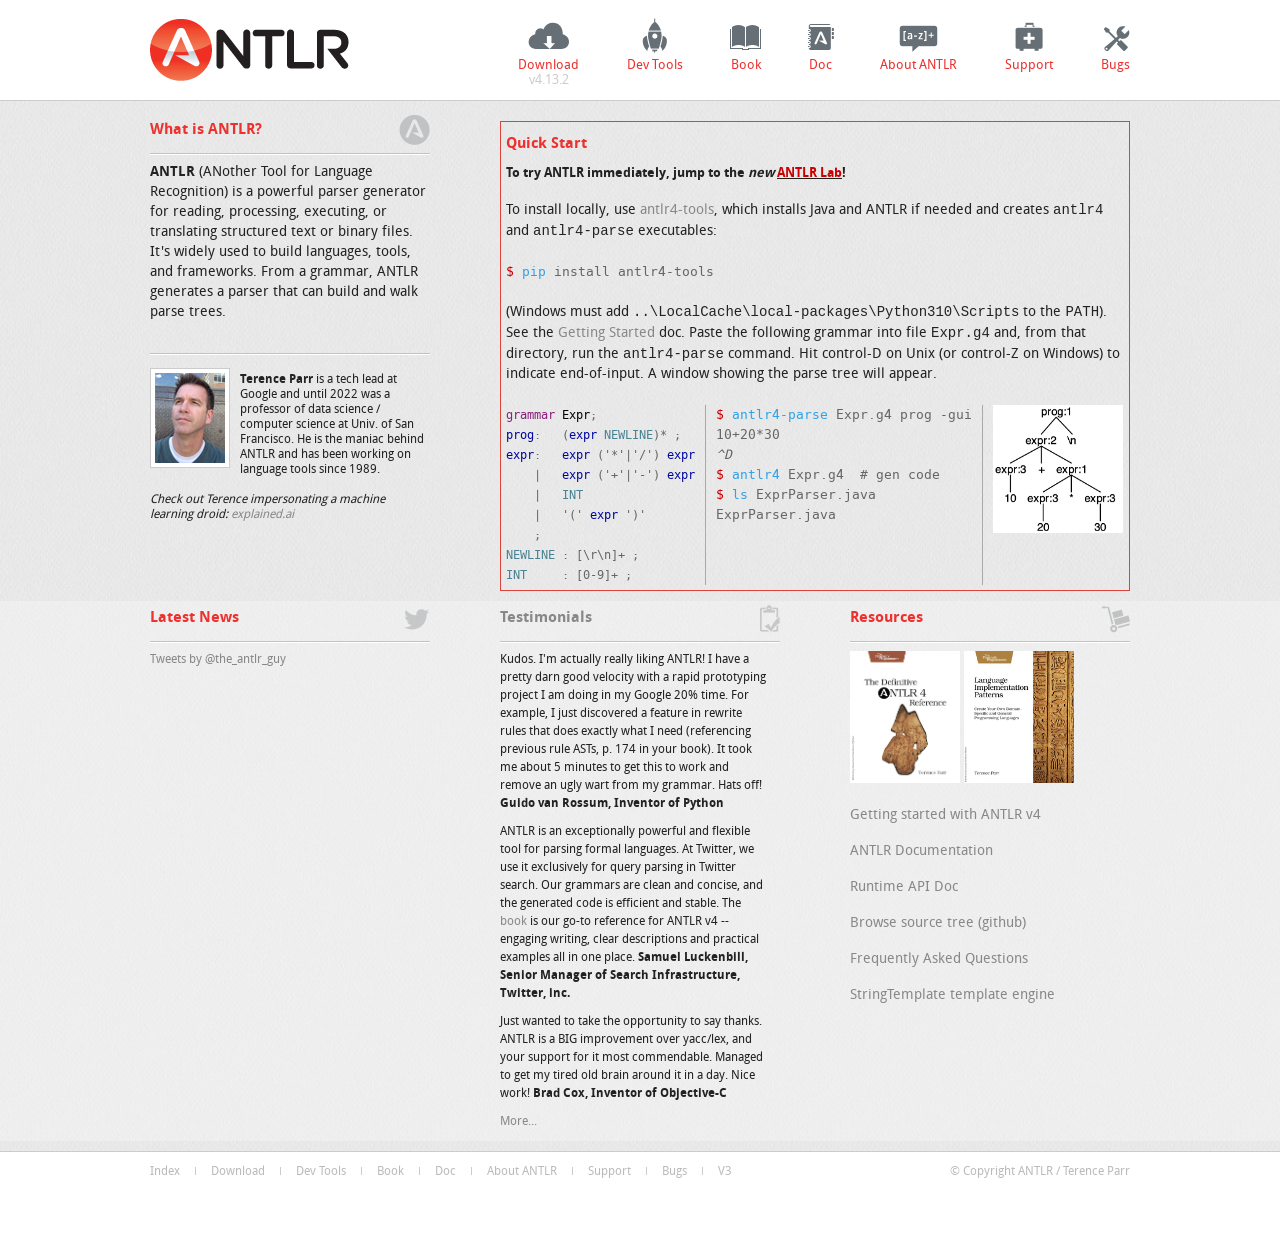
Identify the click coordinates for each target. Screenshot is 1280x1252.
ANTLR (250, 50)
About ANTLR (918, 65)
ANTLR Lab (809, 173)
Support (1029, 65)
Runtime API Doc (904, 887)
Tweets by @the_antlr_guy (218, 660)
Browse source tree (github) (938, 923)
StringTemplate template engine (952, 995)
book (513, 922)
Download (548, 75)
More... (518, 1122)
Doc (820, 65)
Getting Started (606, 337)
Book (746, 65)
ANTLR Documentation (921, 851)
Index (165, 1172)
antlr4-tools (677, 211)
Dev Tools (655, 65)
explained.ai (262, 515)
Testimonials (546, 618)
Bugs (1115, 65)
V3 (725, 1172)
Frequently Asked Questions (939, 959)
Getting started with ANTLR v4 (945, 815)
